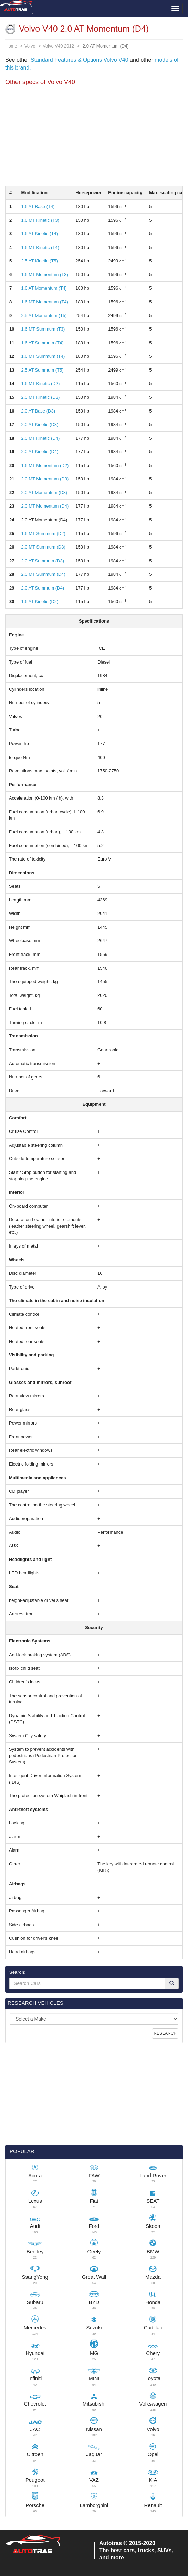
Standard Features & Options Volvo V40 (79, 60)
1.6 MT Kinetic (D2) (40, 383)
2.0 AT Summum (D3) (42, 560)
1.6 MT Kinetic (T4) (40, 247)
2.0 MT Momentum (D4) (45, 506)
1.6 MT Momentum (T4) (44, 301)
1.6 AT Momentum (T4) (43, 288)
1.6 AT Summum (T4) (42, 342)
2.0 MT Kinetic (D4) (40, 438)
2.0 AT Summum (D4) (42, 588)
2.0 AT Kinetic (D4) (39, 451)
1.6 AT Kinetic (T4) (39, 233)
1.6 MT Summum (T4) (43, 356)
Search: (17, 1972)
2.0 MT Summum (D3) (43, 547)
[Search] (172, 1983)
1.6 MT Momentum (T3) (44, 274)
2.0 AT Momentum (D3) (44, 492)
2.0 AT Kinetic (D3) (39, 424)
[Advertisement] (94, 137)
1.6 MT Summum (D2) (43, 533)
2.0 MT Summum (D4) (43, 574)
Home (11, 46)
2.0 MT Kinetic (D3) (40, 397)
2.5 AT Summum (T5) (42, 370)
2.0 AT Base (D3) (38, 411)
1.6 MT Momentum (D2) (45, 465)
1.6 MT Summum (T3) (43, 329)
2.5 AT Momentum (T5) (43, 315)
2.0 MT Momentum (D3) (45, 478)
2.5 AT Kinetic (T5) (39, 260)
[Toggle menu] (175, 8)
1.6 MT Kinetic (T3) (40, 220)
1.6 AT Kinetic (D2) (39, 601)
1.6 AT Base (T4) (37, 206)
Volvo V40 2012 (58, 46)
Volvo (29, 46)
